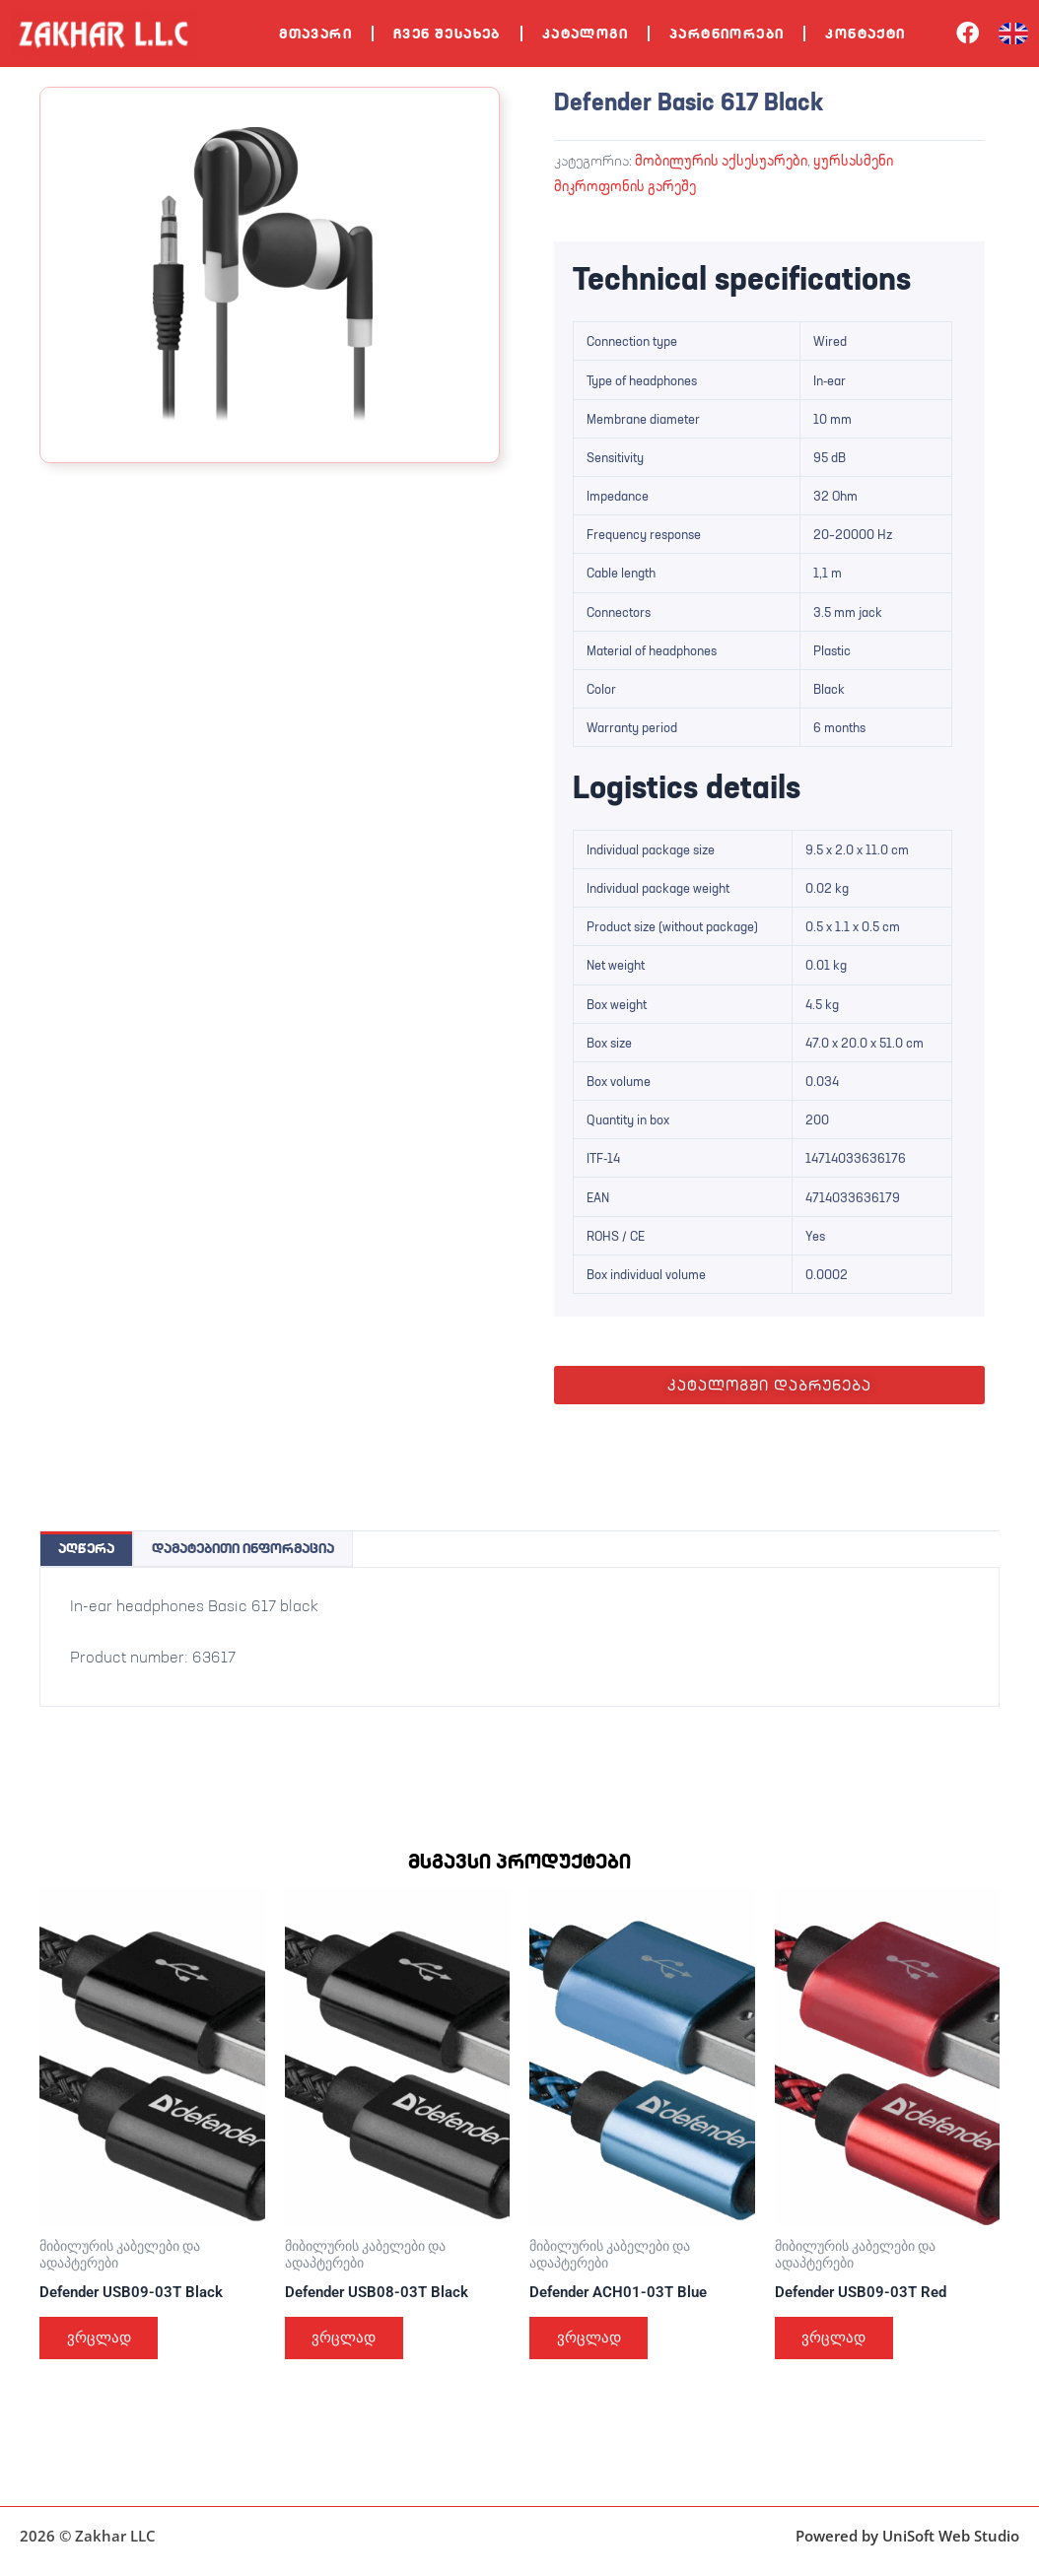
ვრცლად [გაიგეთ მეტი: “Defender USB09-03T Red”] (837, 2341)
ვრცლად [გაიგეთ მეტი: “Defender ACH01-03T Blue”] (592, 2341)
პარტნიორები (726, 33)
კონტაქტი (865, 33)
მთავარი (315, 33)
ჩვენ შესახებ (447, 33)
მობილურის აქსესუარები (721, 160)
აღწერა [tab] (86, 1547)
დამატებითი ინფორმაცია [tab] (243, 1547)
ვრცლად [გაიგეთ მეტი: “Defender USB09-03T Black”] (102, 2341)
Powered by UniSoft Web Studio (907, 2535)
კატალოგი (585, 33)
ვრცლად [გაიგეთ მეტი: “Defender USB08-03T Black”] (347, 2341)
